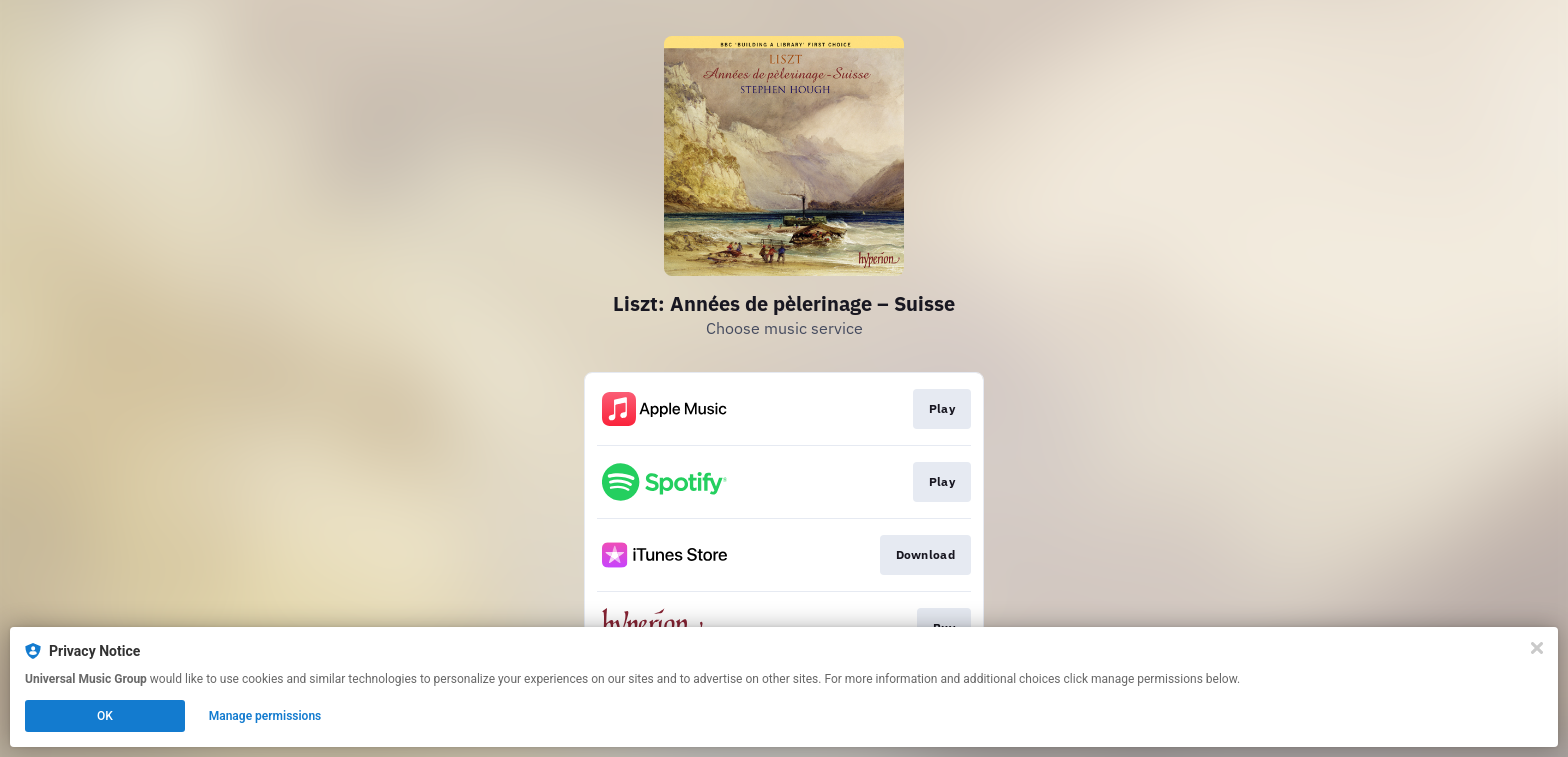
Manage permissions (265, 716)
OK (105, 716)
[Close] (1537, 648)
